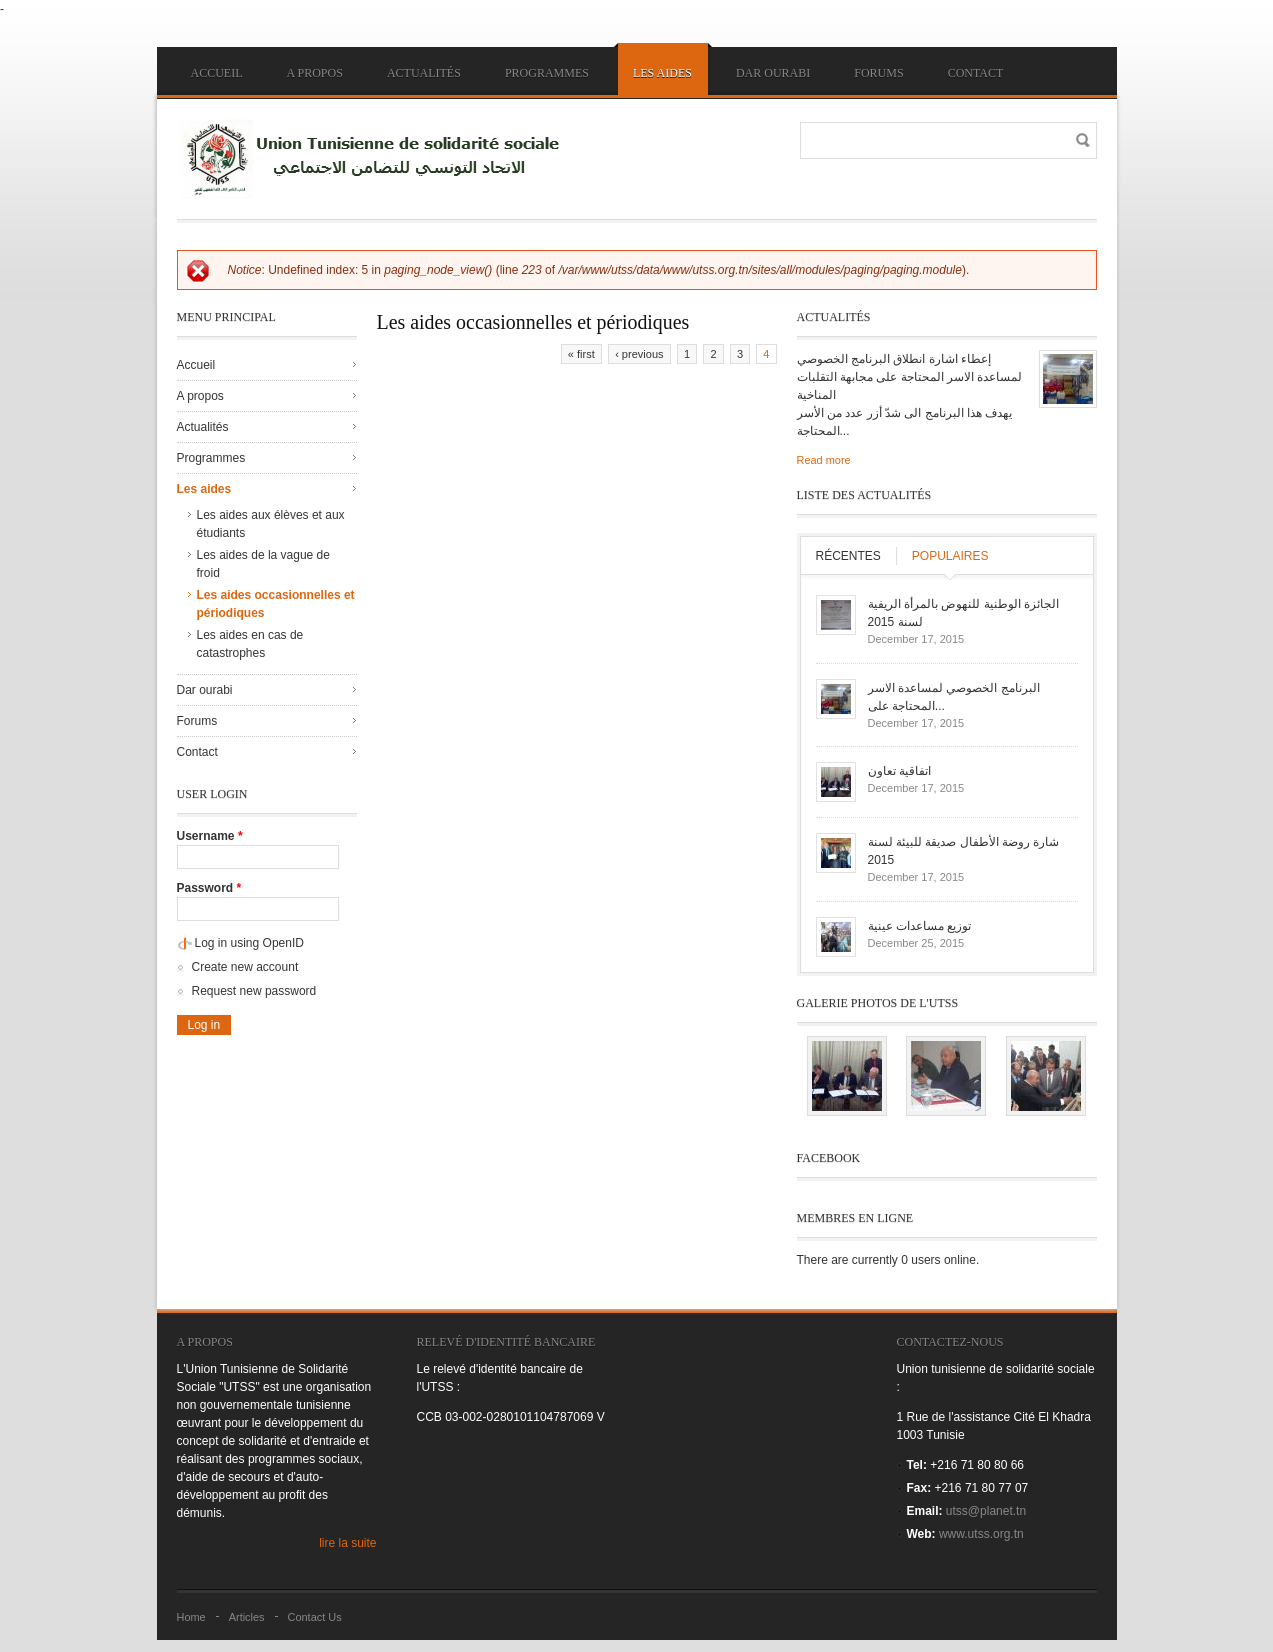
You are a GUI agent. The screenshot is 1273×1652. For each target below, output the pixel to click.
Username (210, 836)
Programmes (547, 73)
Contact (976, 73)
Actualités (424, 73)
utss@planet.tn (986, 1511)
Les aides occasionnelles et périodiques (276, 604)
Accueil (217, 73)
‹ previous (639, 354)
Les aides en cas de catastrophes (250, 644)
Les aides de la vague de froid (263, 564)
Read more (824, 460)
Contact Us (315, 1617)
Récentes (848, 556)
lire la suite (347, 1543)
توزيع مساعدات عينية (920, 926)
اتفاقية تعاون (899, 771)
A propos (315, 73)
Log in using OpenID (249, 943)
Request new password (254, 991)
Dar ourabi (773, 73)
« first (581, 354)
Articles (247, 1617)
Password (209, 888)
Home (191, 1617)
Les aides (662, 73)
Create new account (245, 967)
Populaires (950, 556)
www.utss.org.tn (981, 1534)
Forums (878, 73)
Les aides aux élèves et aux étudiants (271, 524)
